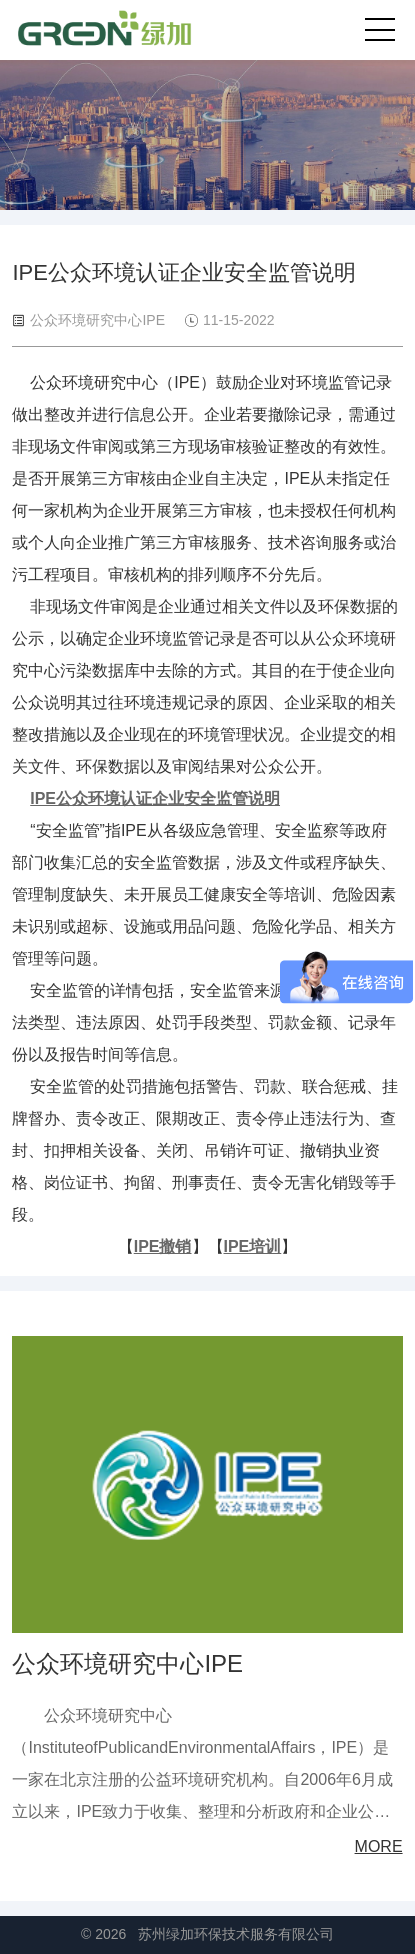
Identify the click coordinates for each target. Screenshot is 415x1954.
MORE (379, 1846)
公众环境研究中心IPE (127, 1663)
